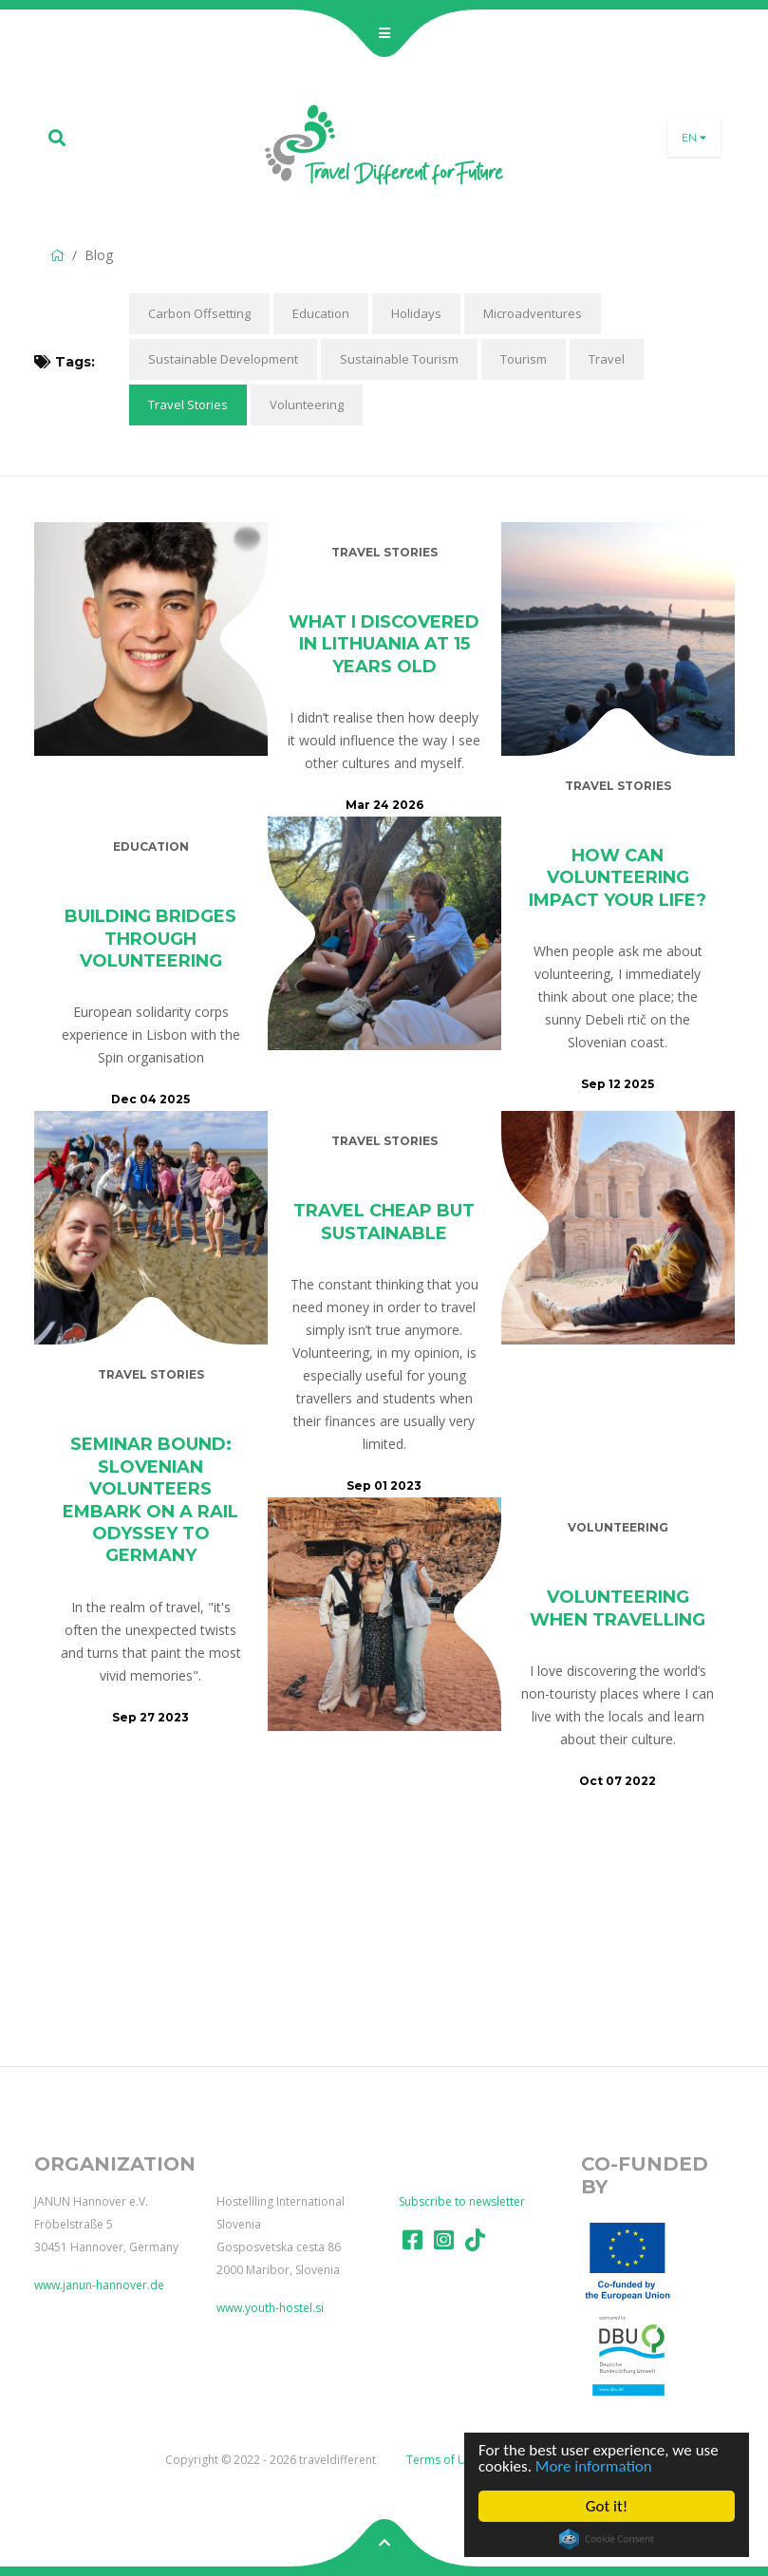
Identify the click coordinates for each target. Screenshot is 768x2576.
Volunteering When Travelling (617, 1608)
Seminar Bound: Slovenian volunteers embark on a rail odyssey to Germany (150, 1500)
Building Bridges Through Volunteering (150, 938)
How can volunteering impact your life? (617, 878)
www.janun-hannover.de (99, 2285)
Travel (607, 358)
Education (320, 313)
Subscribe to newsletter (462, 2201)
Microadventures (532, 313)
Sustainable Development (223, 358)
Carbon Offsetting (199, 313)
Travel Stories (188, 404)
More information (593, 2466)
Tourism (523, 358)
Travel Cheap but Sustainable (384, 1221)
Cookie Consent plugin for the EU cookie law (606, 2539)
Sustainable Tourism (399, 358)
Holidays (416, 313)
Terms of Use (442, 2460)
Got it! (607, 2506)
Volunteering (307, 404)
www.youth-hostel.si (270, 2308)
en (694, 137)
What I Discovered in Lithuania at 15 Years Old (384, 644)
